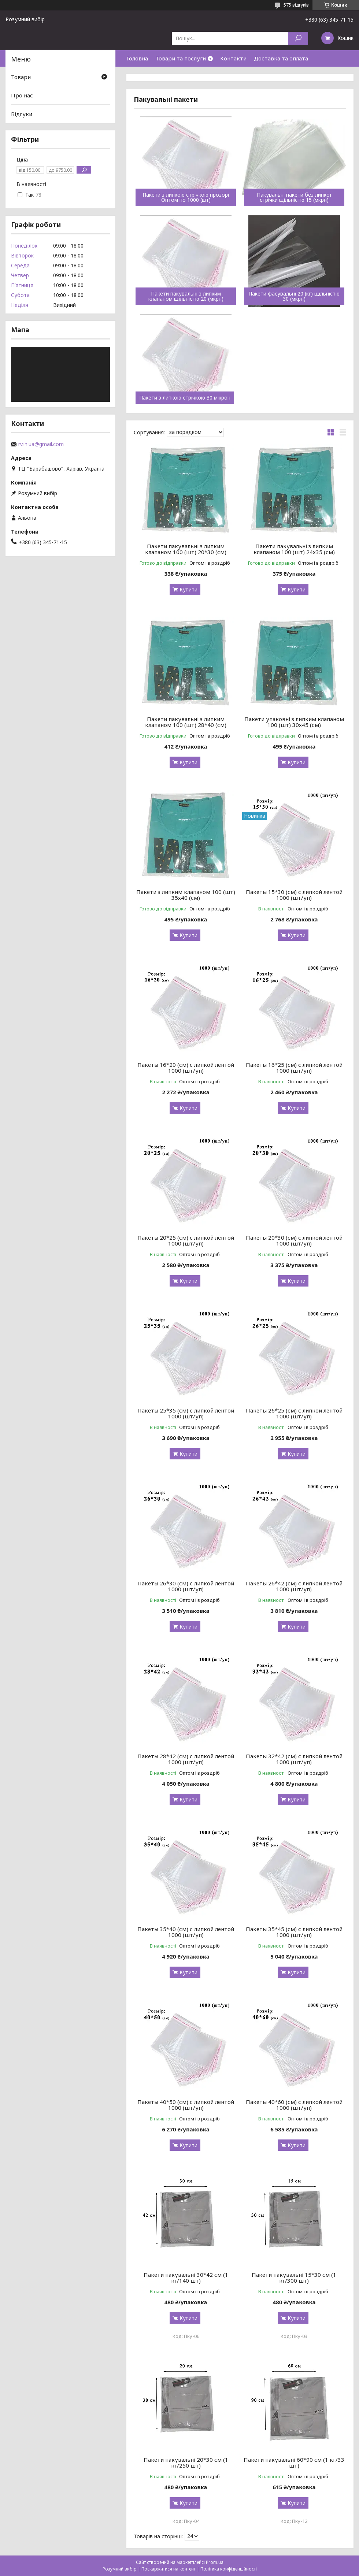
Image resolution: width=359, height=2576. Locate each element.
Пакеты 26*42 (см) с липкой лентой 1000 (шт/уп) (294, 1586)
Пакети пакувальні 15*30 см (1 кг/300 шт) (294, 2277)
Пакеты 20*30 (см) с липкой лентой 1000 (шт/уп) (294, 1240)
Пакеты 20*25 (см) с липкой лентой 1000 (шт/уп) (185, 1240)
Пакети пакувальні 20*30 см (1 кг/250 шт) (186, 2462)
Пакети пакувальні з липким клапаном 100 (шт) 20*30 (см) (185, 549)
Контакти (233, 58)
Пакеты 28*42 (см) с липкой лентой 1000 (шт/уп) (185, 1759)
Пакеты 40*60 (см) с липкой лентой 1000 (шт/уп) (294, 2105)
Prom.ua (214, 2562)
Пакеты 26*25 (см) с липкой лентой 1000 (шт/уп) (294, 1413)
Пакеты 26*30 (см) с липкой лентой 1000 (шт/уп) (185, 1586)
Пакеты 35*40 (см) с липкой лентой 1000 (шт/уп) (185, 1932)
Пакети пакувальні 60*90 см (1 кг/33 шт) (294, 2462)
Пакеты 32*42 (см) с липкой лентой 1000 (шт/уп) (294, 1759)
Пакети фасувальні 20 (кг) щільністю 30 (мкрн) (294, 296)
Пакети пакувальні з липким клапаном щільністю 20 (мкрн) (185, 296)
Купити (188, 589)
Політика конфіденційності (228, 2569)
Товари (21, 77)
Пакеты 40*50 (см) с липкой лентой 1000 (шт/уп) (185, 2105)
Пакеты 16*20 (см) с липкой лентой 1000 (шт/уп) (185, 1067)
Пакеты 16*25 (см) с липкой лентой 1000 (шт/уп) (294, 1067)
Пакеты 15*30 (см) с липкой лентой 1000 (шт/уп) (294, 895)
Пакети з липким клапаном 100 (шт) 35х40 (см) (185, 895)
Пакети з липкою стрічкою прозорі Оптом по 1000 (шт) (186, 197)
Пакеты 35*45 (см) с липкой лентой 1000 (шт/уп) (294, 1932)
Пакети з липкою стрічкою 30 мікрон (184, 397)
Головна (137, 58)
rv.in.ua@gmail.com (41, 444)
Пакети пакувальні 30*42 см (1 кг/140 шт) (186, 2277)
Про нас (22, 95)
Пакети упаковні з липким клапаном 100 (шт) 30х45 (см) (294, 722)
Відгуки (21, 114)
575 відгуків (296, 5)
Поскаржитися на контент (168, 2569)
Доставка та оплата (281, 58)
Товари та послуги (180, 58)
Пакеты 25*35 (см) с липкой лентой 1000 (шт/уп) (185, 1413)
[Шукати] (298, 38)
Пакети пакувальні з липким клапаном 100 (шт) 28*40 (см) (185, 722)
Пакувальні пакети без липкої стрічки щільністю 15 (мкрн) (294, 197)
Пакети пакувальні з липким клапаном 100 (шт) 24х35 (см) (294, 549)
